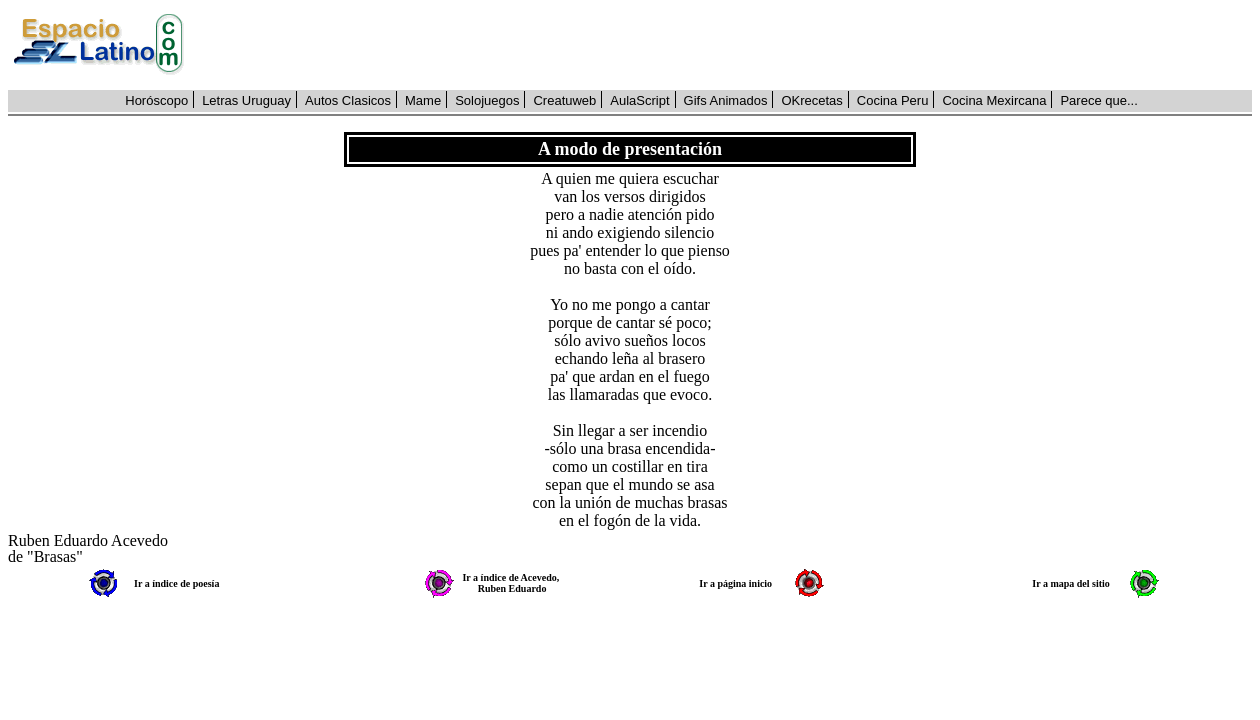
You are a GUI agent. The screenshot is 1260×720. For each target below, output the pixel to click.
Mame (423, 100)
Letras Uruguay (246, 100)
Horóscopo (156, 100)
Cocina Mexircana (994, 100)
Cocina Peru (893, 100)
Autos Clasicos (348, 100)
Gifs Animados (726, 100)
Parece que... (1098, 100)
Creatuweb (564, 100)
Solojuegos (487, 100)
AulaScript (639, 100)
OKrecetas (811, 100)
